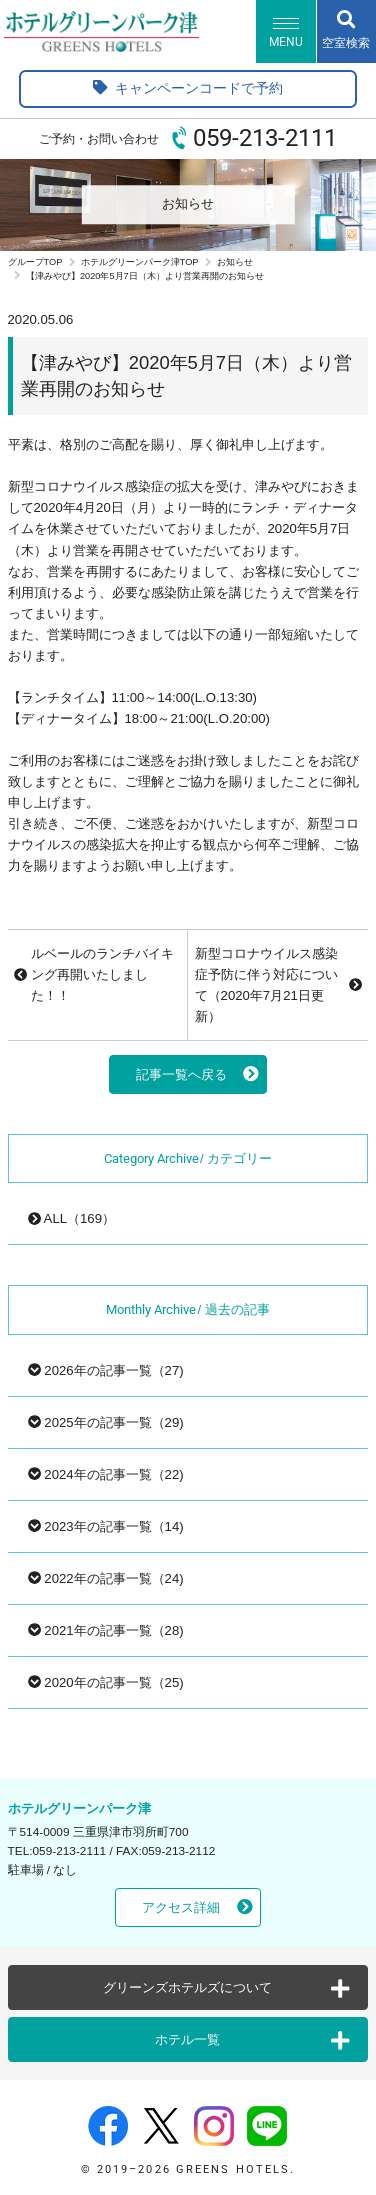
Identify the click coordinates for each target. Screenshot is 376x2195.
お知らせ (235, 262)
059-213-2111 (265, 138)
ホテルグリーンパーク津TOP (140, 262)
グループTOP (35, 262)
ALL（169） (71, 1218)
